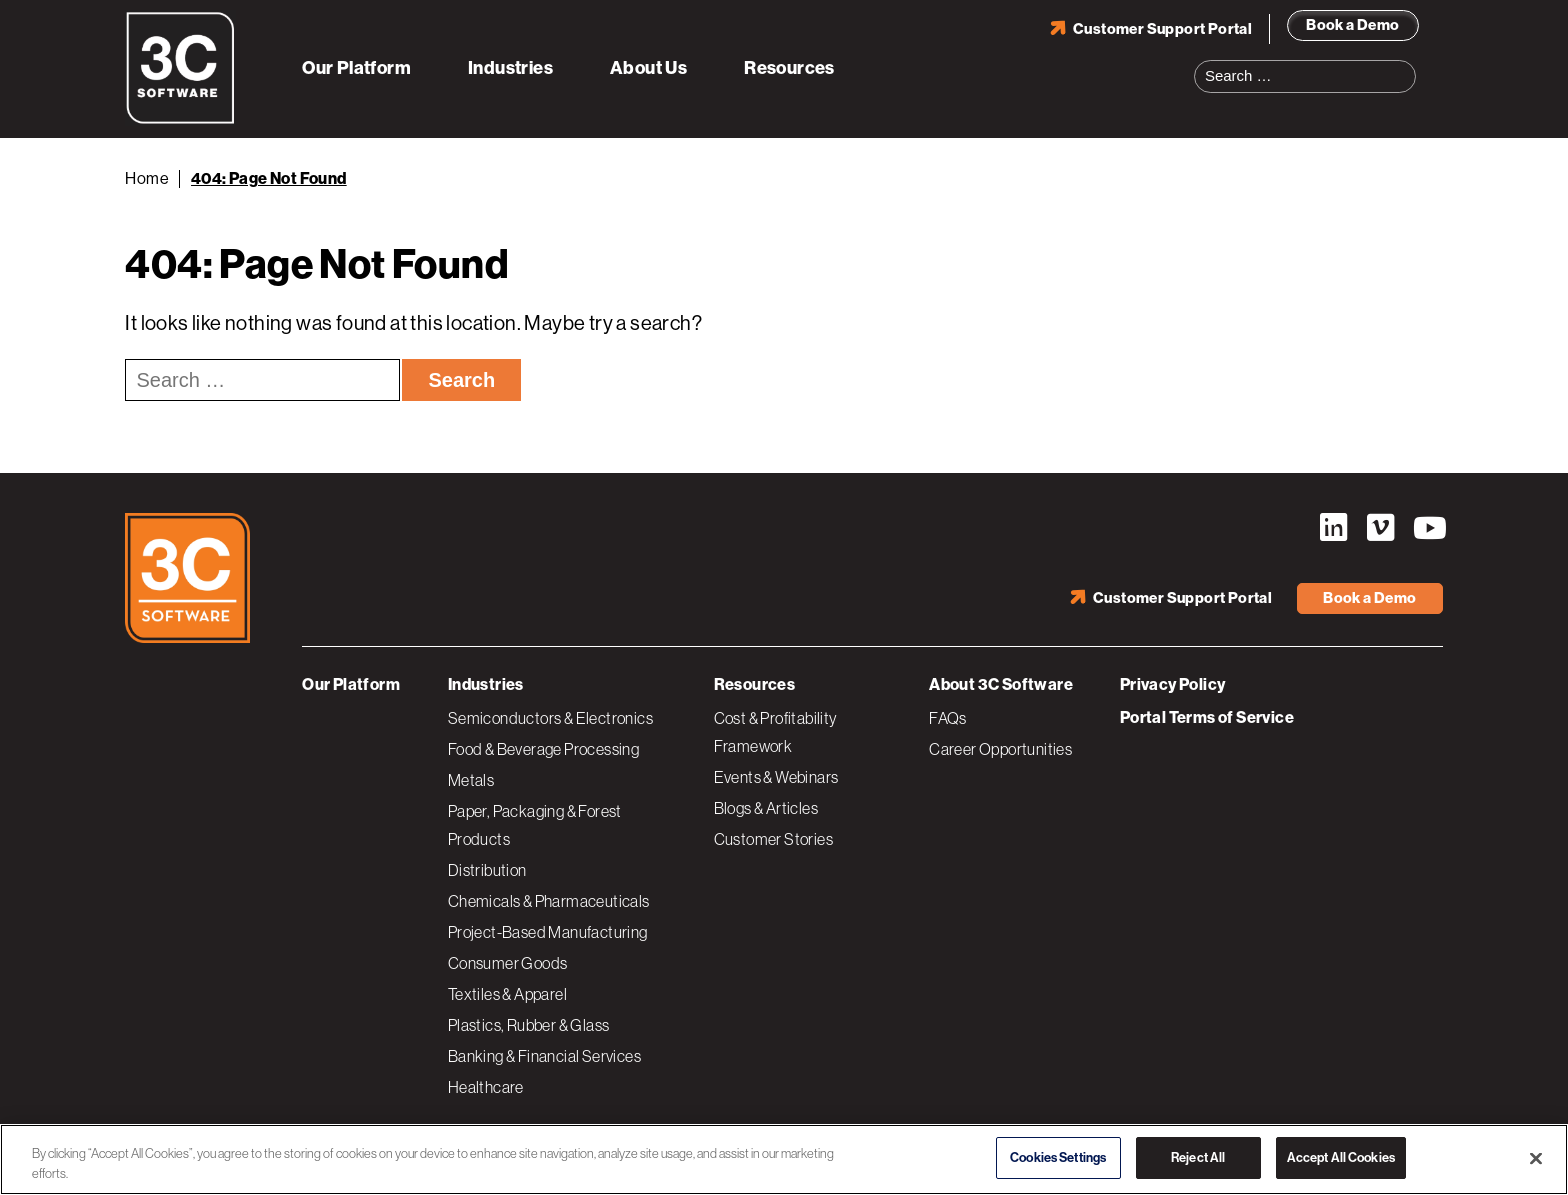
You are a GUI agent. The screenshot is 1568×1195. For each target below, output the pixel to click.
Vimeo (1381, 528)
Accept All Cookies (1341, 1157)
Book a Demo (1352, 25)
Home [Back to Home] (147, 178)
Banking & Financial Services (544, 1056)
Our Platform (356, 68)
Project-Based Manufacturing (548, 932)
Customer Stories (773, 839)
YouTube (1428, 528)
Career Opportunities (1000, 749)
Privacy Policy (1173, 684)
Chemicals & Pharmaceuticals (549, 901)
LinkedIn (1334, 528)
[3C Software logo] (180, 120)
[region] (784, 1159)
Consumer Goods (508, 963)
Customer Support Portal (1162, 29)
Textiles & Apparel (507, 994)
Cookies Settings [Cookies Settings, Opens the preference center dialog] (1058, 1157)
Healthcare (486, 1087)
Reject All (1198, 1157)
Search (1407, 64)
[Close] (1536, 1158)
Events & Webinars (776, 777)
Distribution (487, 870)
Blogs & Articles (766, 808)
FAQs (948, 718)
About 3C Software (1001, 684)
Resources (789, 68)
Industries (510, 68)
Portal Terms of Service (1207, 717)
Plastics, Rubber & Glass (529, 1025)
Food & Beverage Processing (543, 749)
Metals (471, 780)
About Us (648, 68)
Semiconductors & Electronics (550, 718)
